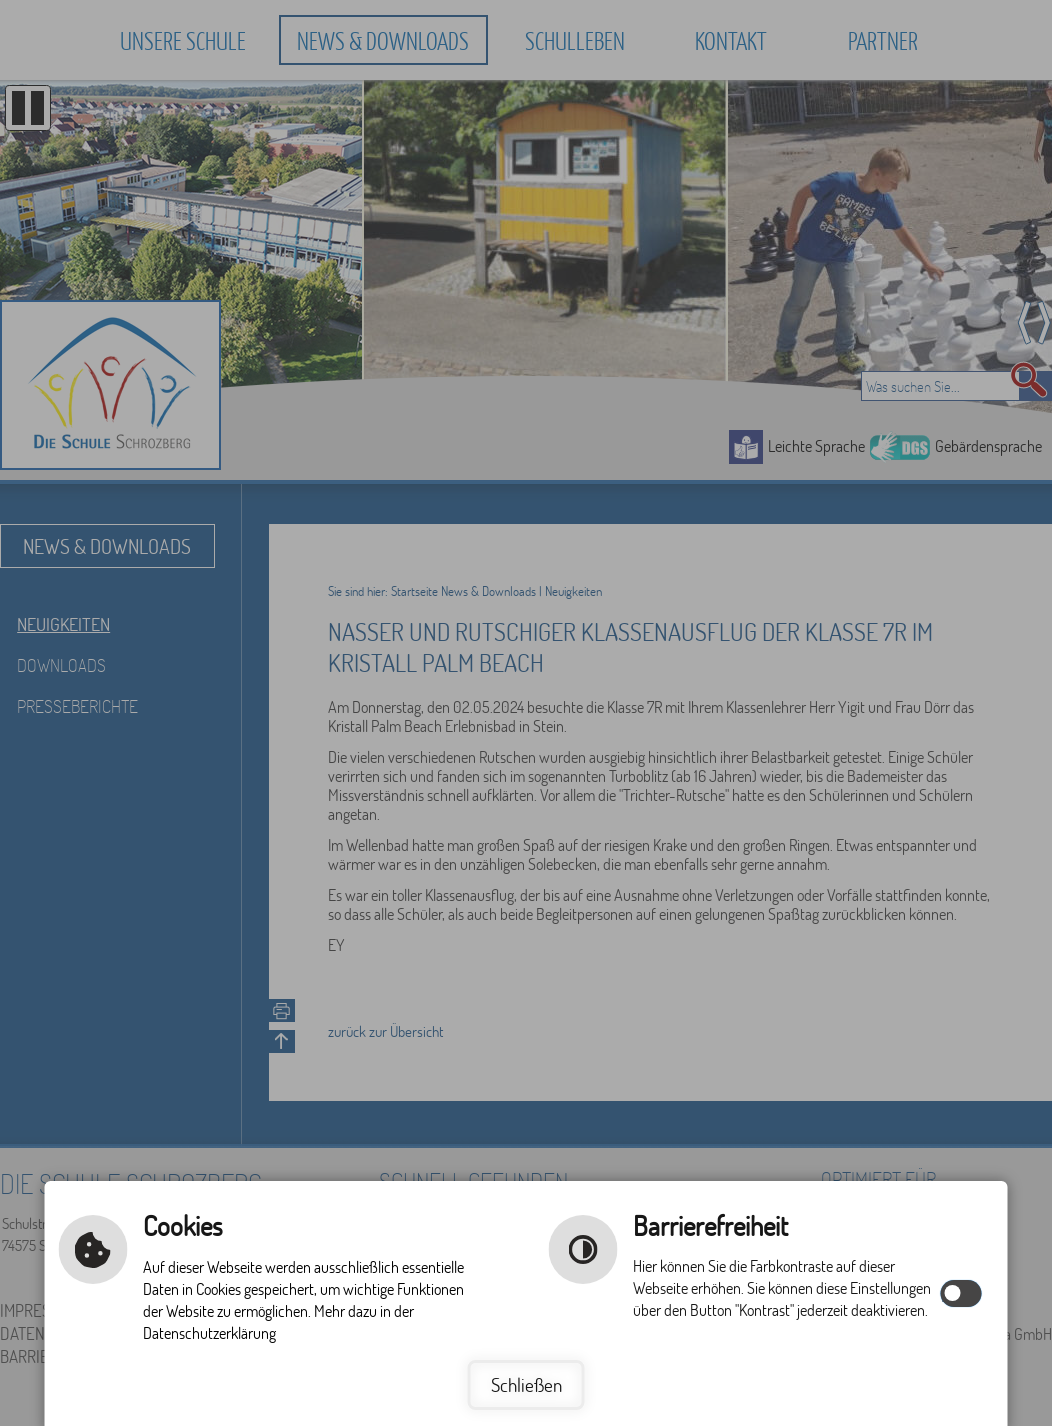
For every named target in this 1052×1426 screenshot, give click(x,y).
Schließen (526, 1384)
